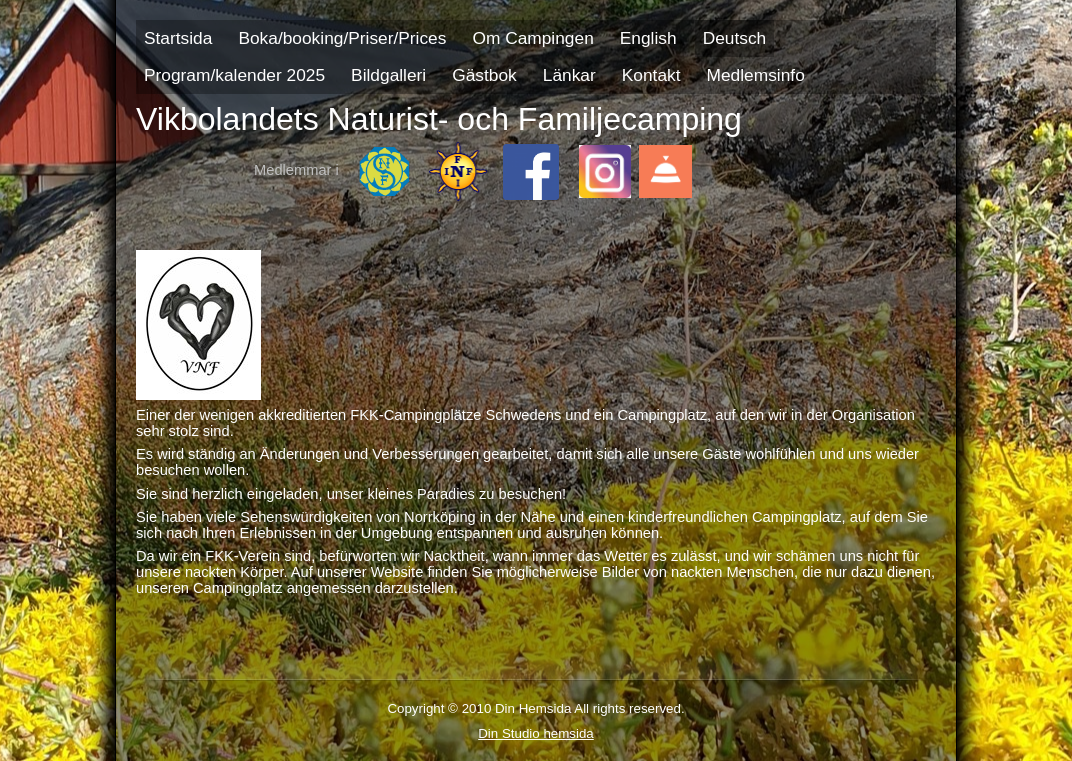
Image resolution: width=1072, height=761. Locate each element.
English (648, 38)
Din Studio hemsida (536, 733)
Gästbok (484, 75)
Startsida (178, 38)
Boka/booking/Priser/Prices (342, 38)
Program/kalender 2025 (234, 75)
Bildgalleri (388, 75)
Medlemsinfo (756, 75)
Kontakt (651, 75)
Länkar (569, 75)
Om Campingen (532, 38)
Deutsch (735, 38)
